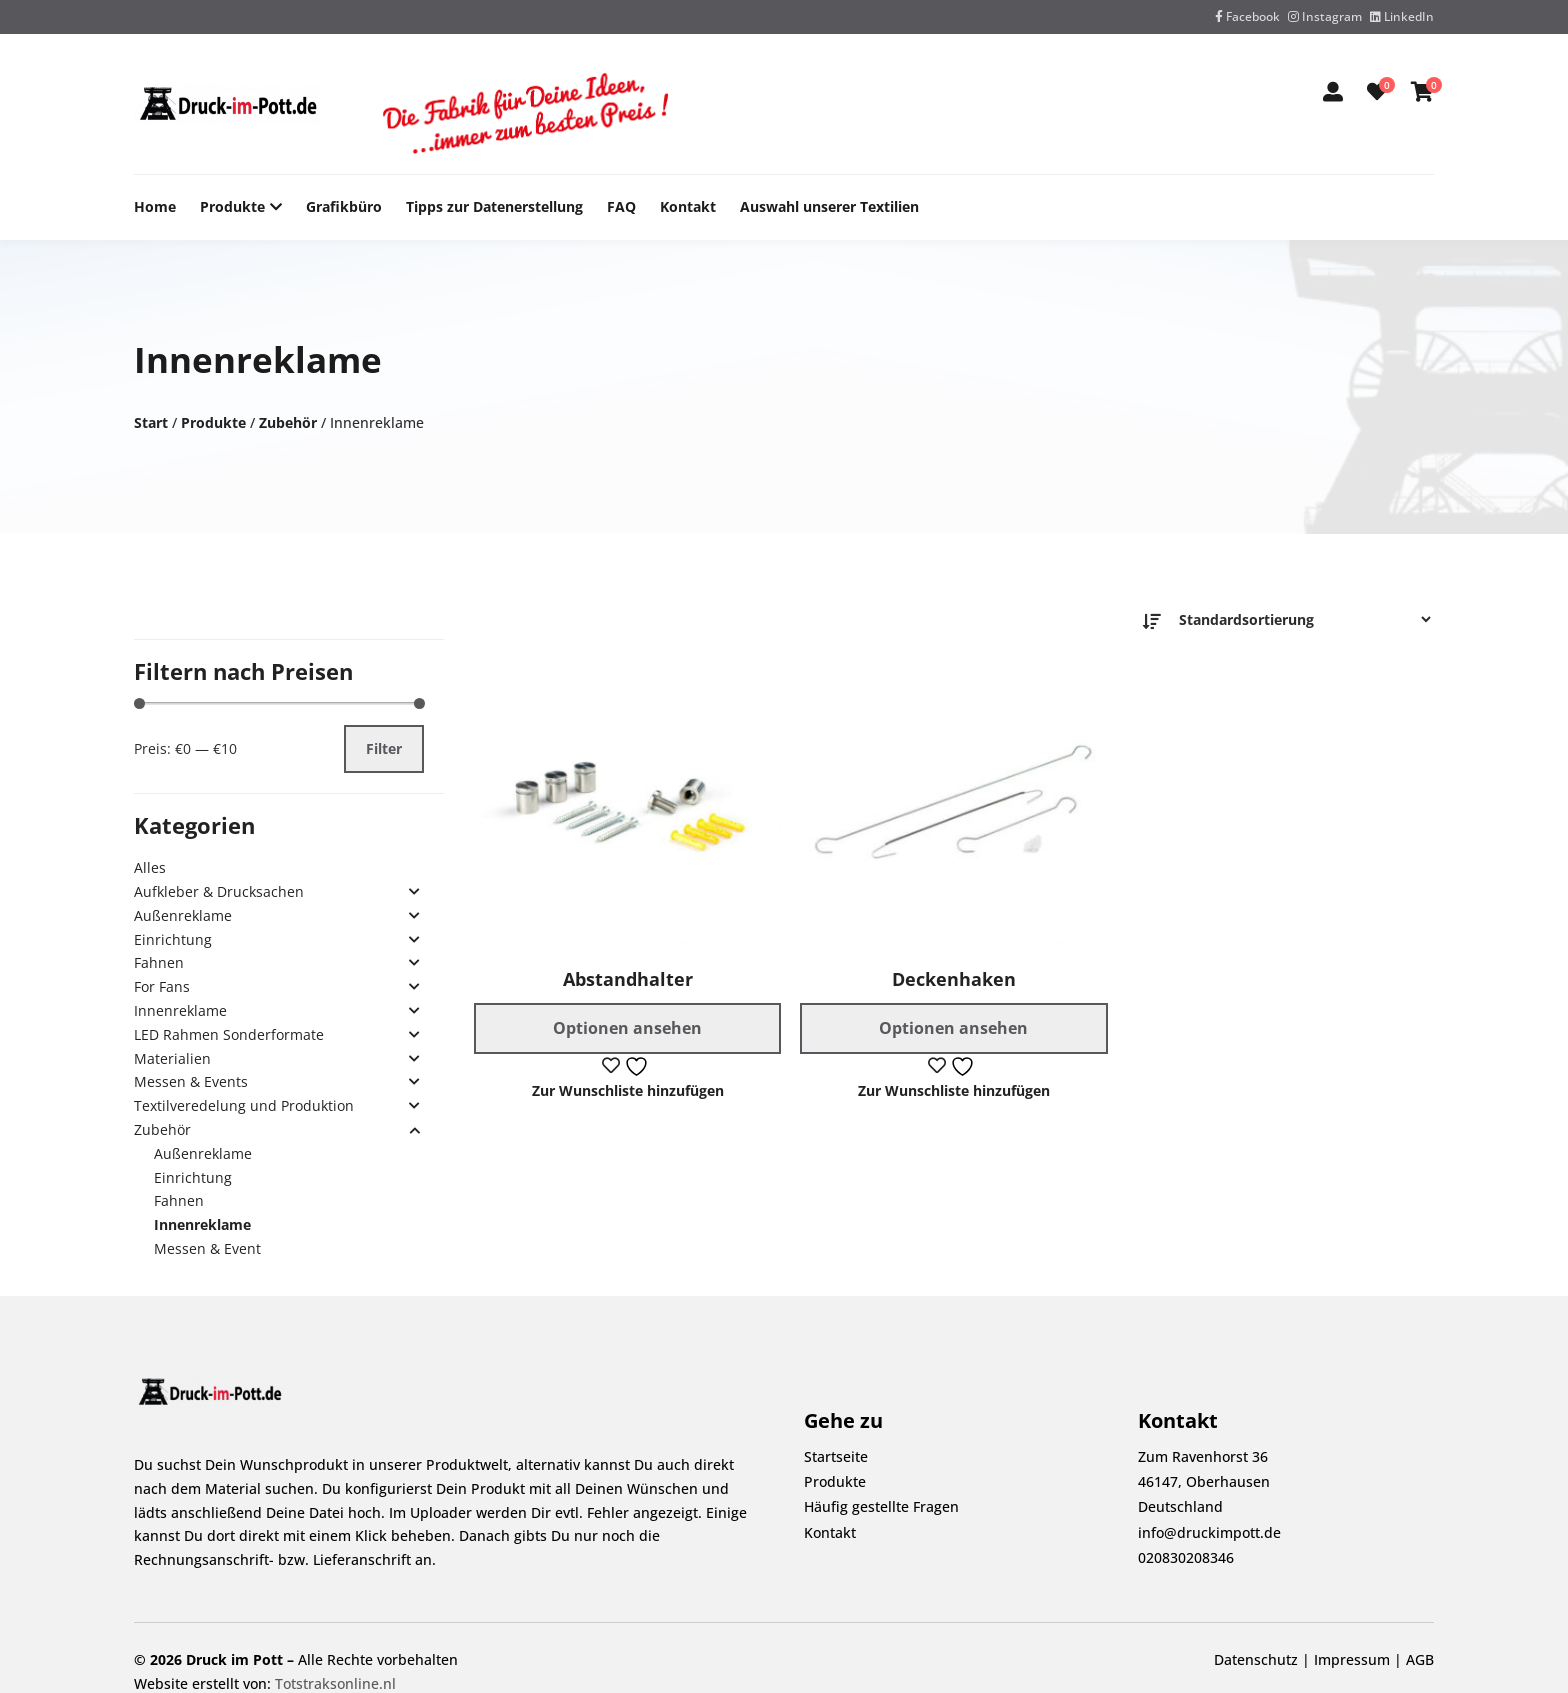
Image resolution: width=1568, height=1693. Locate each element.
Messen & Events (191, 1081)
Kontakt (688, 206)
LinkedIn (1402, 16)
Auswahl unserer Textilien (829, 206)
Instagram (1325, 16)
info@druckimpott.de (1209, 1532)
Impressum (1352, 1659)
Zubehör (288, 422)
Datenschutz (1256, 1659)
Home (155, 206)
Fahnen (159, 962)
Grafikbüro (344, 206)
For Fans (162, 986)
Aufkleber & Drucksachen (219, 891)
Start (151, 422)
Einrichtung (173, 939)
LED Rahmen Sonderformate (229, 1034)
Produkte (233, 207)
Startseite (836, 1456)
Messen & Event (207, 1248)
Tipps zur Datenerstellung (494, 206)
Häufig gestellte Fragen (881, 1506)
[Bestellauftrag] (1299, 619)
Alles (150, 867)
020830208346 (1186, 1557)
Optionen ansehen (627, 1028)
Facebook (1247, 16)
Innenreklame (180, 1010)
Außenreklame (183, 915)
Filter (384, 748)
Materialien (172, 1058)
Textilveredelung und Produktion (244, 1105)
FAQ (621, 206)
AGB (1420, 1659)
